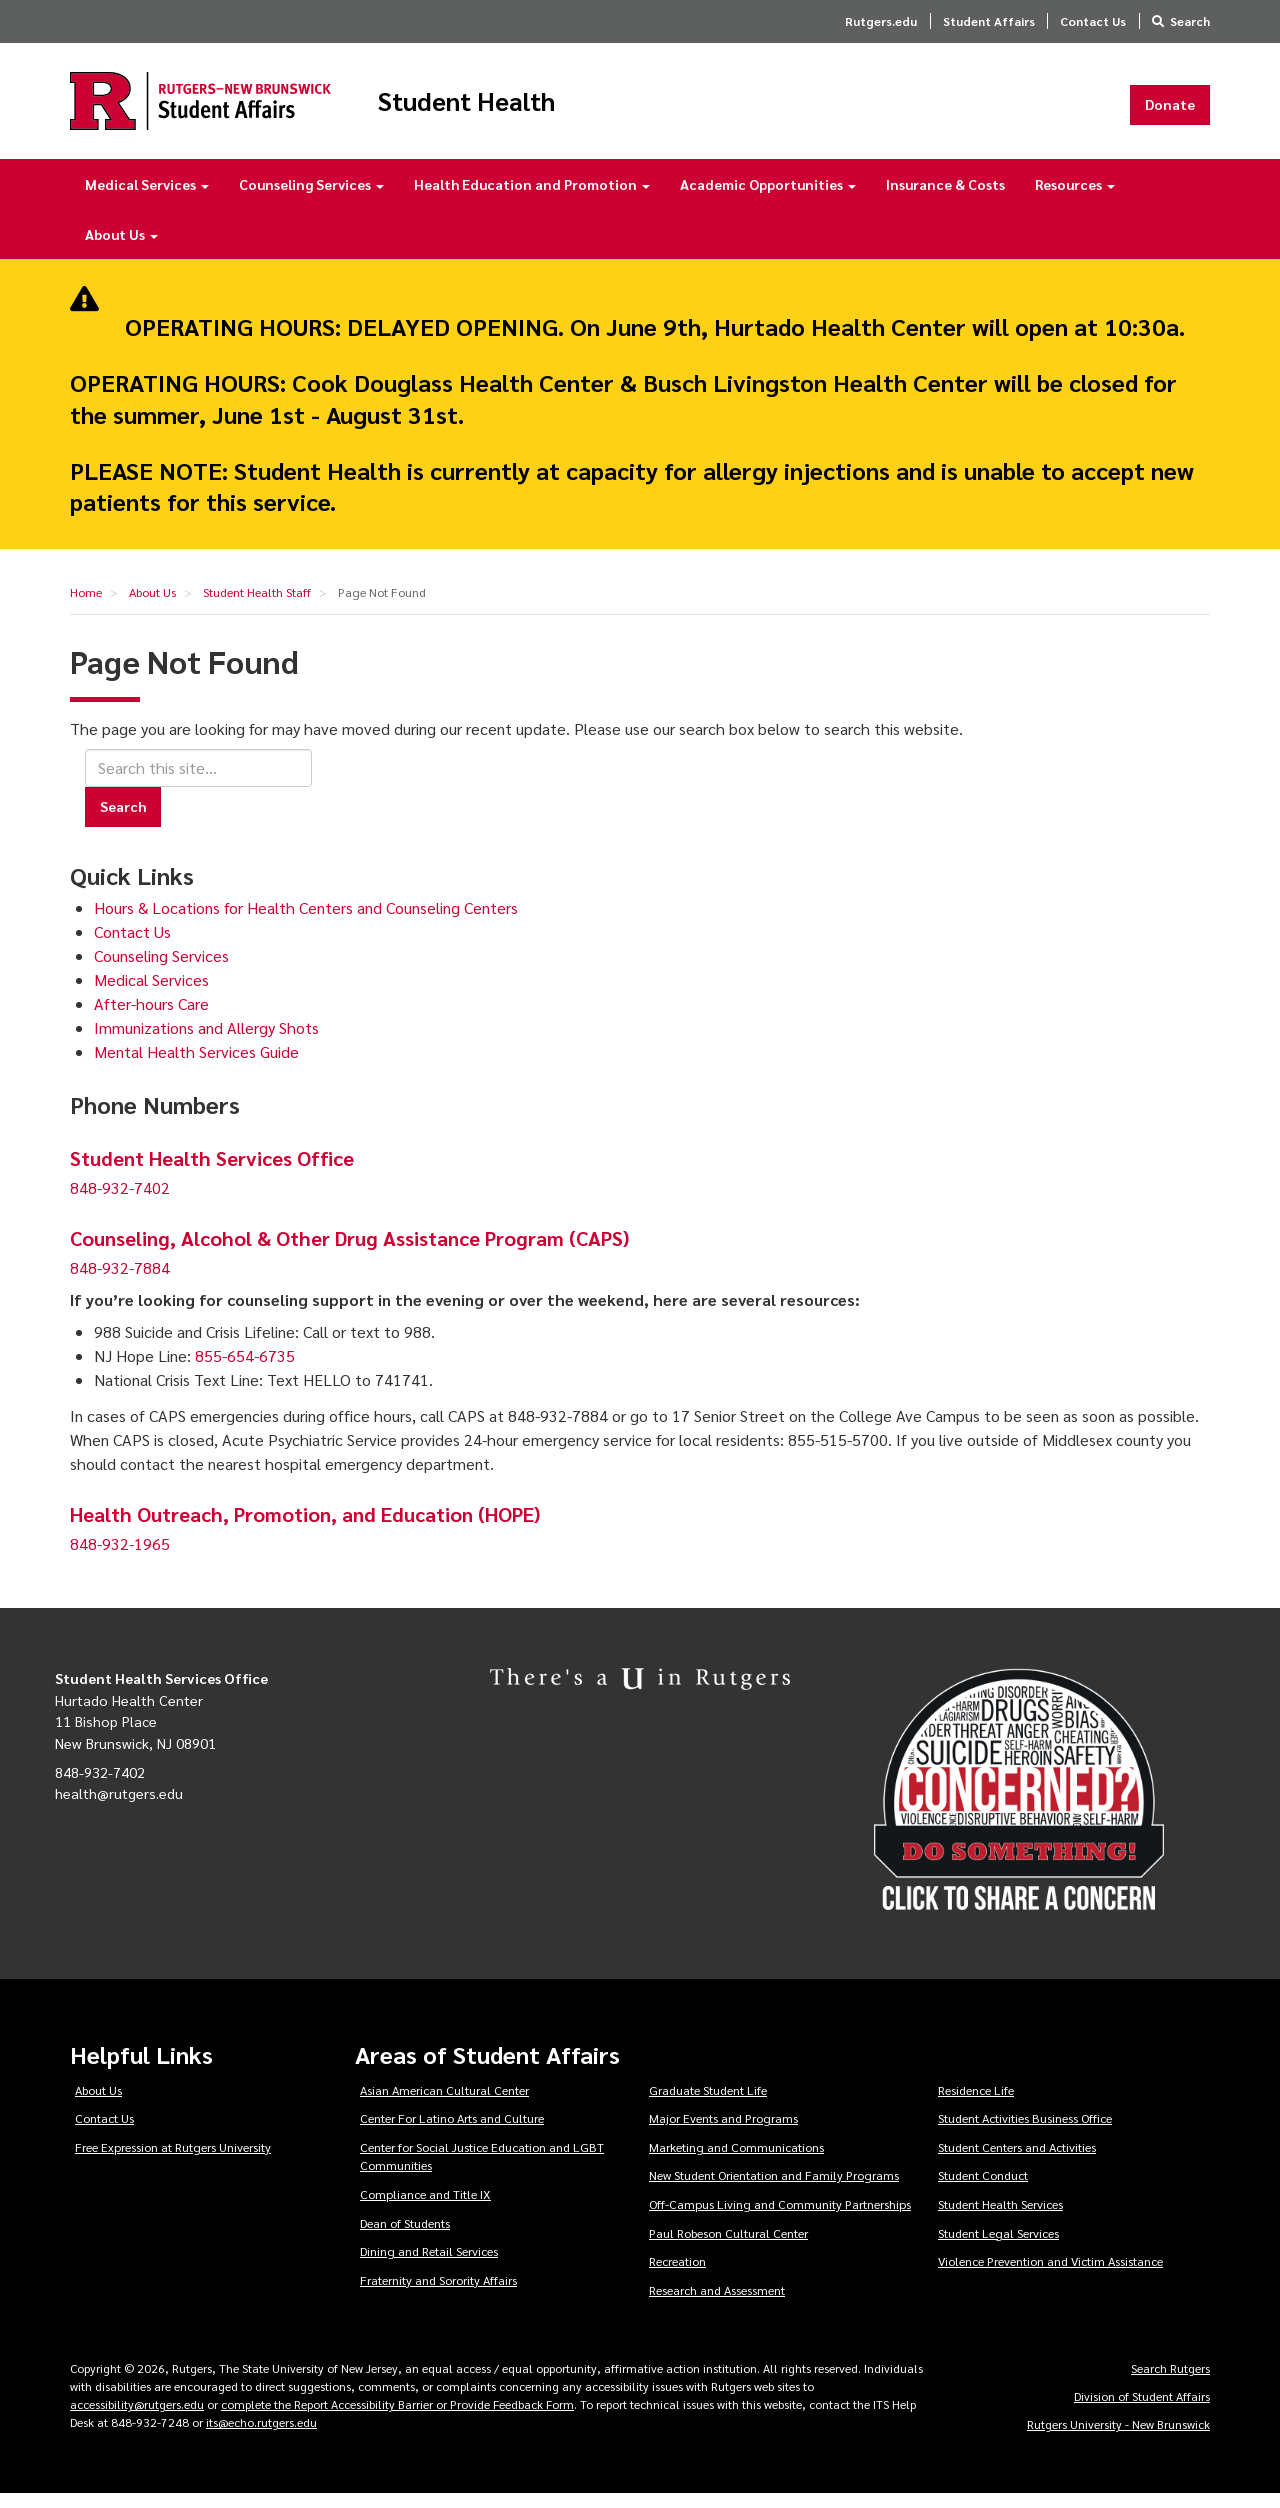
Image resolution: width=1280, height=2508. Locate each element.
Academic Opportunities (768, 198)
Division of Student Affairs (1142, 2410)
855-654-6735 (245, 1369)
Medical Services (147, 198)
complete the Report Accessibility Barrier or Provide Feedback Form (397, 2418)
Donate (1170, 111)
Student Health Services (1000, 2218)
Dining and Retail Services (429, 2265)
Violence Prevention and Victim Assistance (1050, 2275)
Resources (1075, 198)
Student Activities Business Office (1025, 2132)
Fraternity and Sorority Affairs (438, 2294)
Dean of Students (405, 2236)
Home (86, 606)
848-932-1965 (120, 1557)
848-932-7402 (120, 1201)
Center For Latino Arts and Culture (452, 2132)
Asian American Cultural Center (444, 2103)
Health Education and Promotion (532, 198)
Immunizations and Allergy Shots (206, 1041)
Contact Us (1093, 21)
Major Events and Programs (723, 2132)
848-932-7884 (120, 1281)
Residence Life (976, 2103)
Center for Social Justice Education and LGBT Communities (482, 2170)
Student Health (534, 108)
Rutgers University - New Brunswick (1118, 2438)
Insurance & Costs (945, 198)
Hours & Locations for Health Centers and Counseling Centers (306, 921)
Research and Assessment (717, 2304)
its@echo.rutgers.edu (261, 2436)
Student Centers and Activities (1017, 2161)
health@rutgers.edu (119, 1807)
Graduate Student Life (708, 2103)
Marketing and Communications (736, 2161)
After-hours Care (151, 1017)
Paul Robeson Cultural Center (728, 2246)
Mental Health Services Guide (196, 1065)
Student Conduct (983, 2189)
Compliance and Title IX (425, 2208)
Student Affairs (989, 21)
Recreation (677, 2275)
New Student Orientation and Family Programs (774, 2189)
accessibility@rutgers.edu (137, 2418)
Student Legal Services (998, 2246)
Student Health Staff (257, 606)
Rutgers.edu (881, 21)
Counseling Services (311, 198)
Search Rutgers (1170, 2382)
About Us (121, 248)
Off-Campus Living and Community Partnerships (780, 2218)
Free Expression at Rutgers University (173, 2161)
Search (1190, 21)
